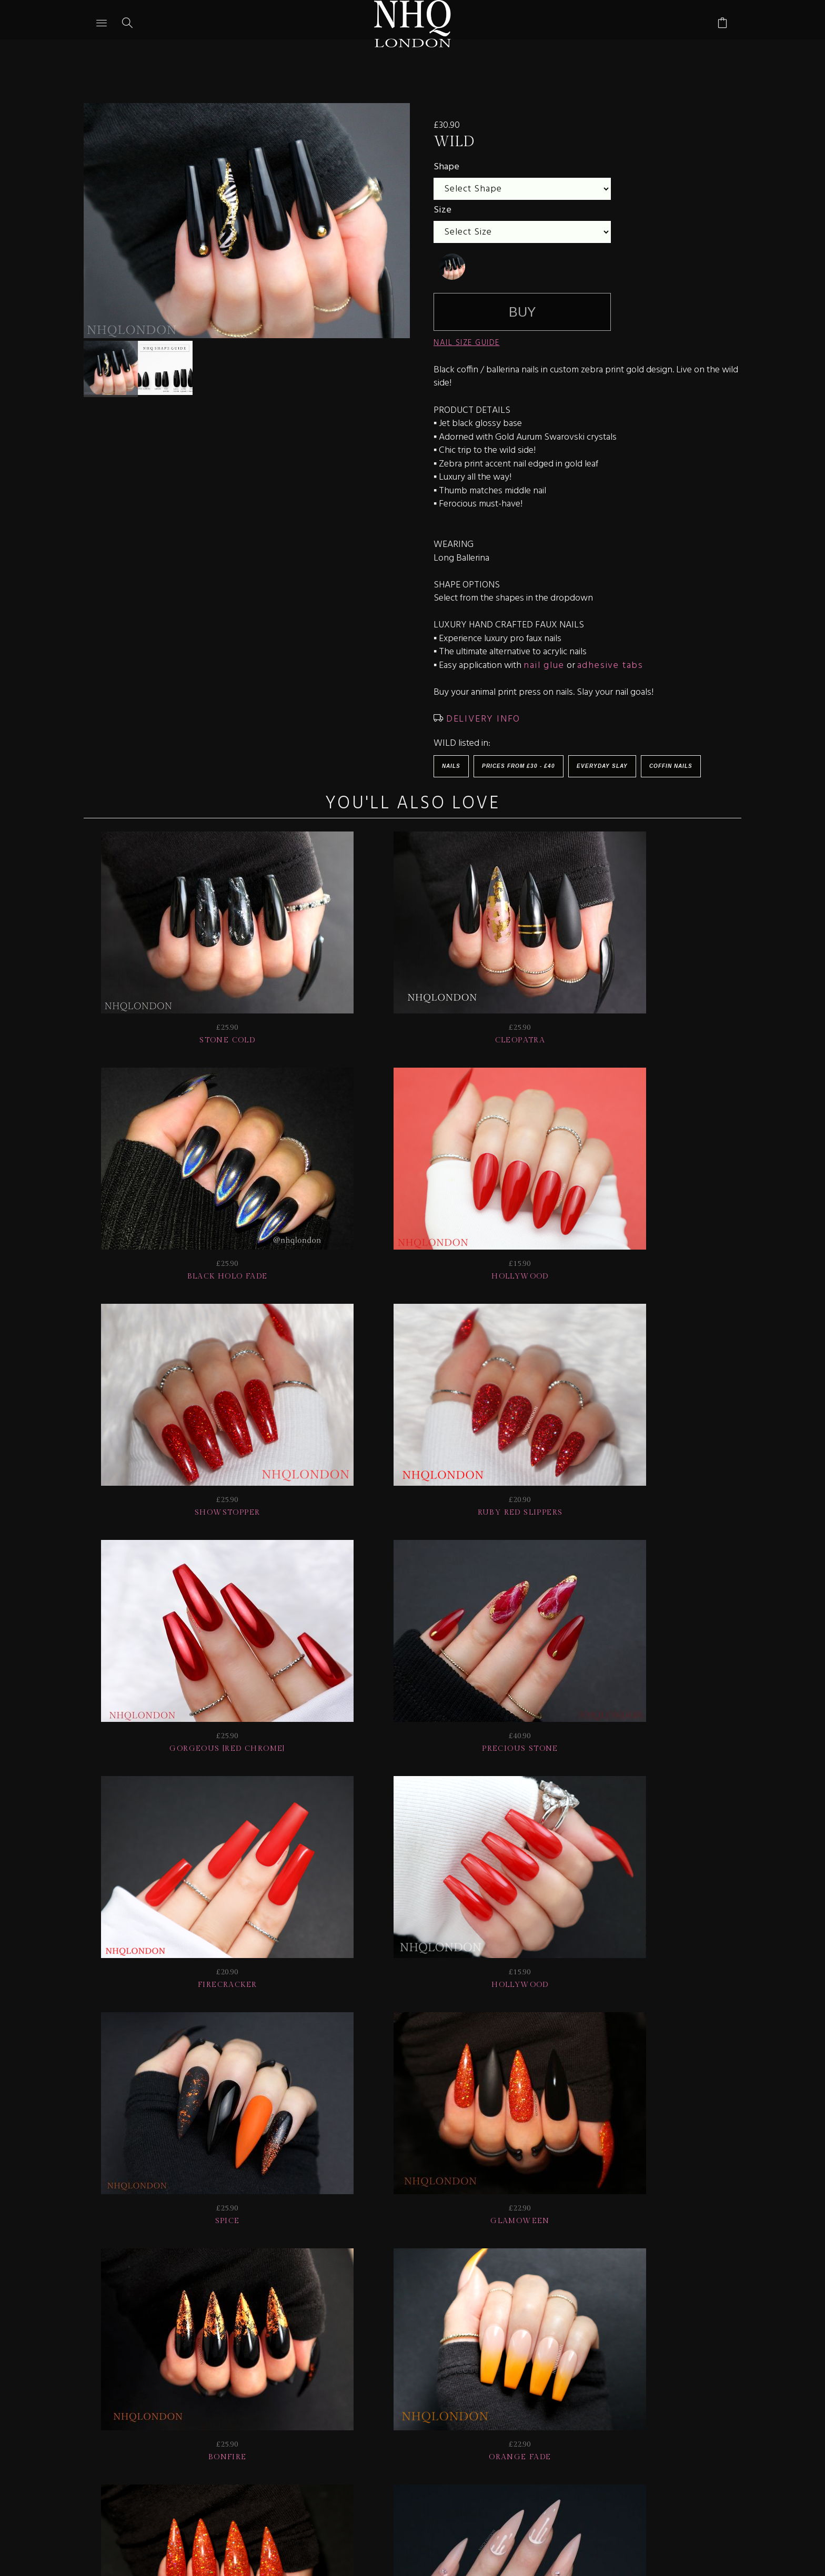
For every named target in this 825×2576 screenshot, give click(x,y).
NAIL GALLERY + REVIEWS (408, 2407)
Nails (451, 766)
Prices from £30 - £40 (518, 766)
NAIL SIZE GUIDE (467, 343)
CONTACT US (569, 2407)
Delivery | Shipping (278, 2407)
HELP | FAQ (181, 2407)
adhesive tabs (610, 665)
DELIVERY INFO (481, 719)
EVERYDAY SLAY (602, 766)
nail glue (544, 665)
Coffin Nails (670, 766)
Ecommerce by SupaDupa (421, 2528)
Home (633, 2407)
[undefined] (452, 266)
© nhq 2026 (695, 2407)
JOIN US (117, 2407)
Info (507, 2407)
